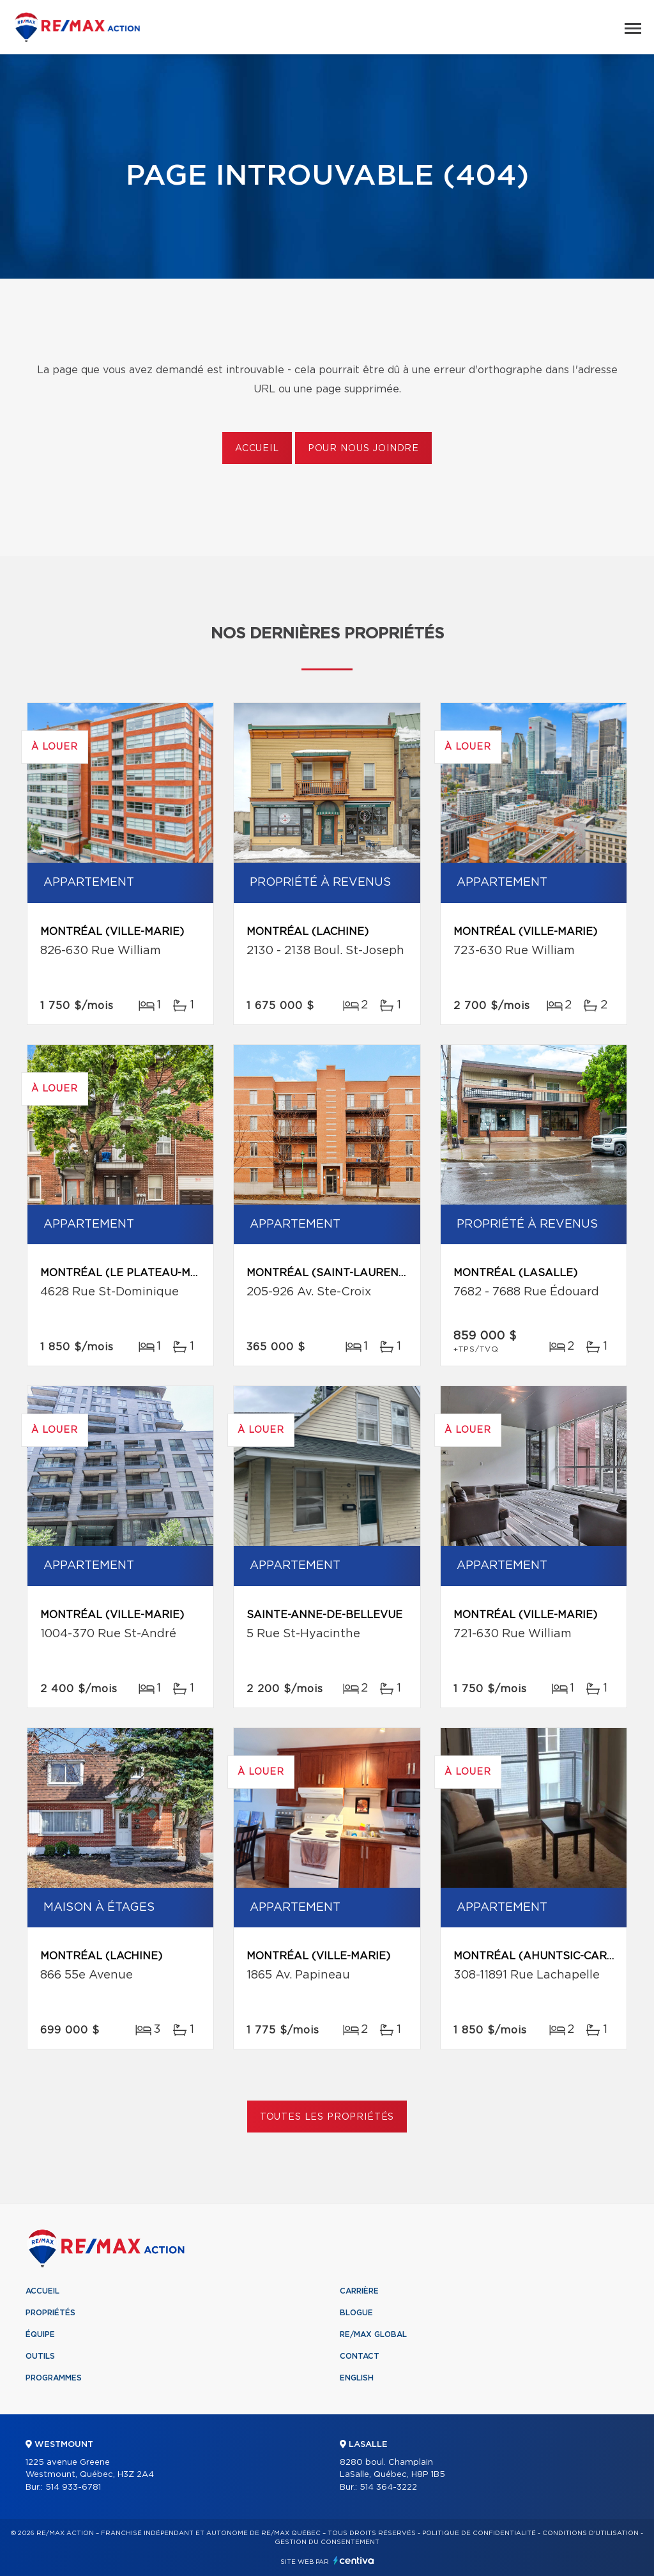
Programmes (54, 2378)
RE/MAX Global (373, 2334)
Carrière (359, 2291)
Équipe (40, 2334)
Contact (359, 2356)
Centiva (353, 2560)
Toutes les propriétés (327, 2117)
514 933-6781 (73, 2487)
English (357, 2378)
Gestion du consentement (327, 2542)
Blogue (356, 2313)
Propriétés (50, 2313)
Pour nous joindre (363, 448)
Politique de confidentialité (479, 2533)
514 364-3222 (388, 2487)
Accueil (257, 448)
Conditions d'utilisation (590, 2533)
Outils (40, 2356)
